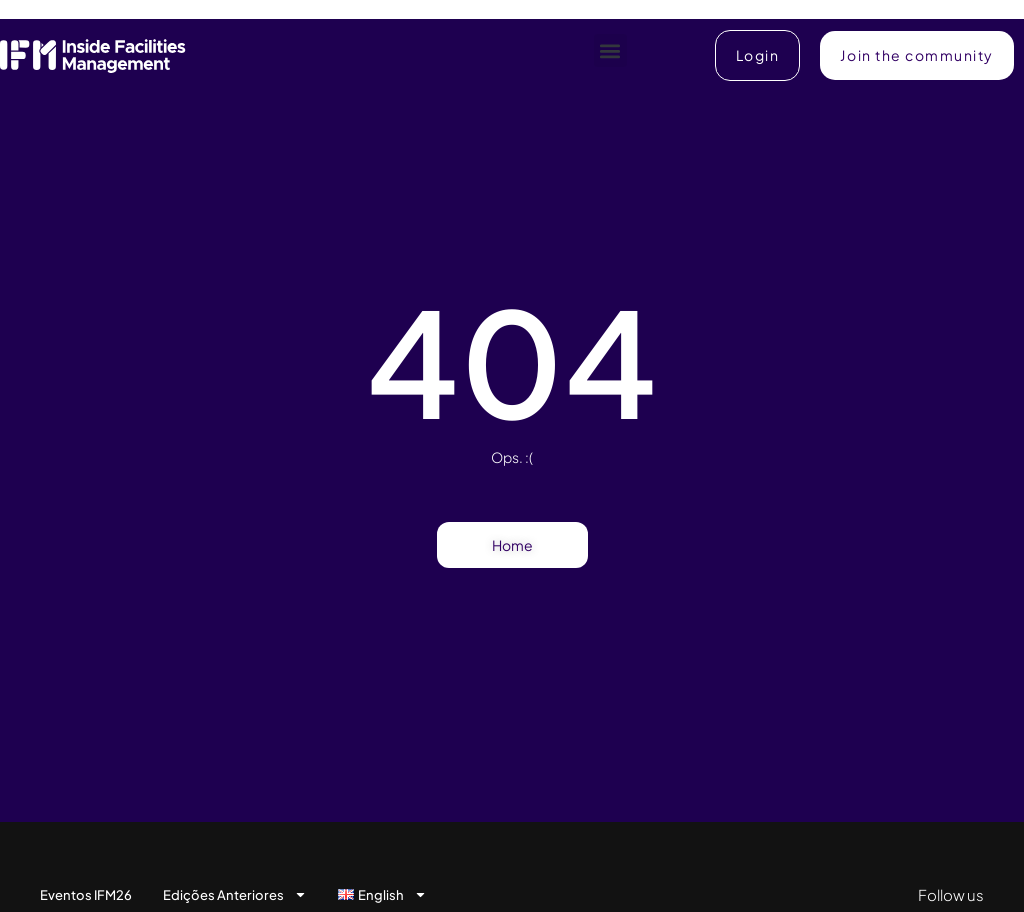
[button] (610, 50)
